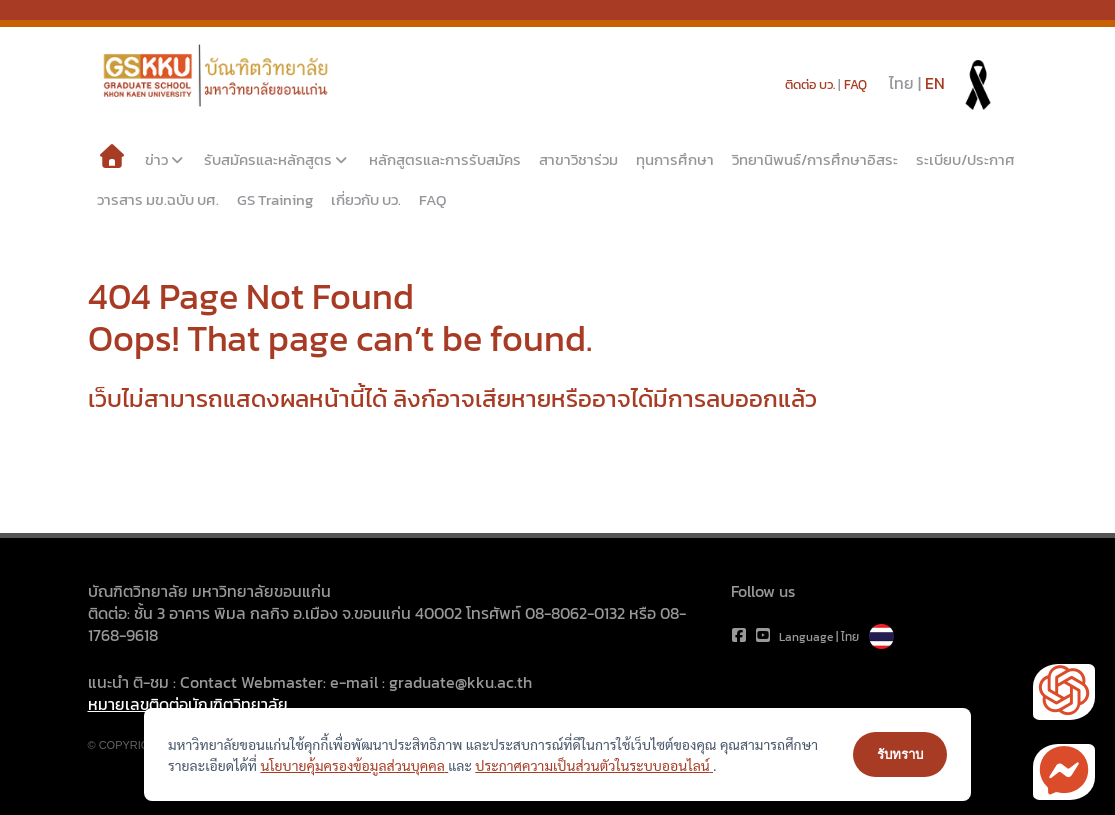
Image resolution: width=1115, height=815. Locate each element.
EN (935, 83)
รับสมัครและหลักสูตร (277, 159)
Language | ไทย (836, 637)
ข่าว (166, 159)
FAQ (855, 84)
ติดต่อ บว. (810, 84)
